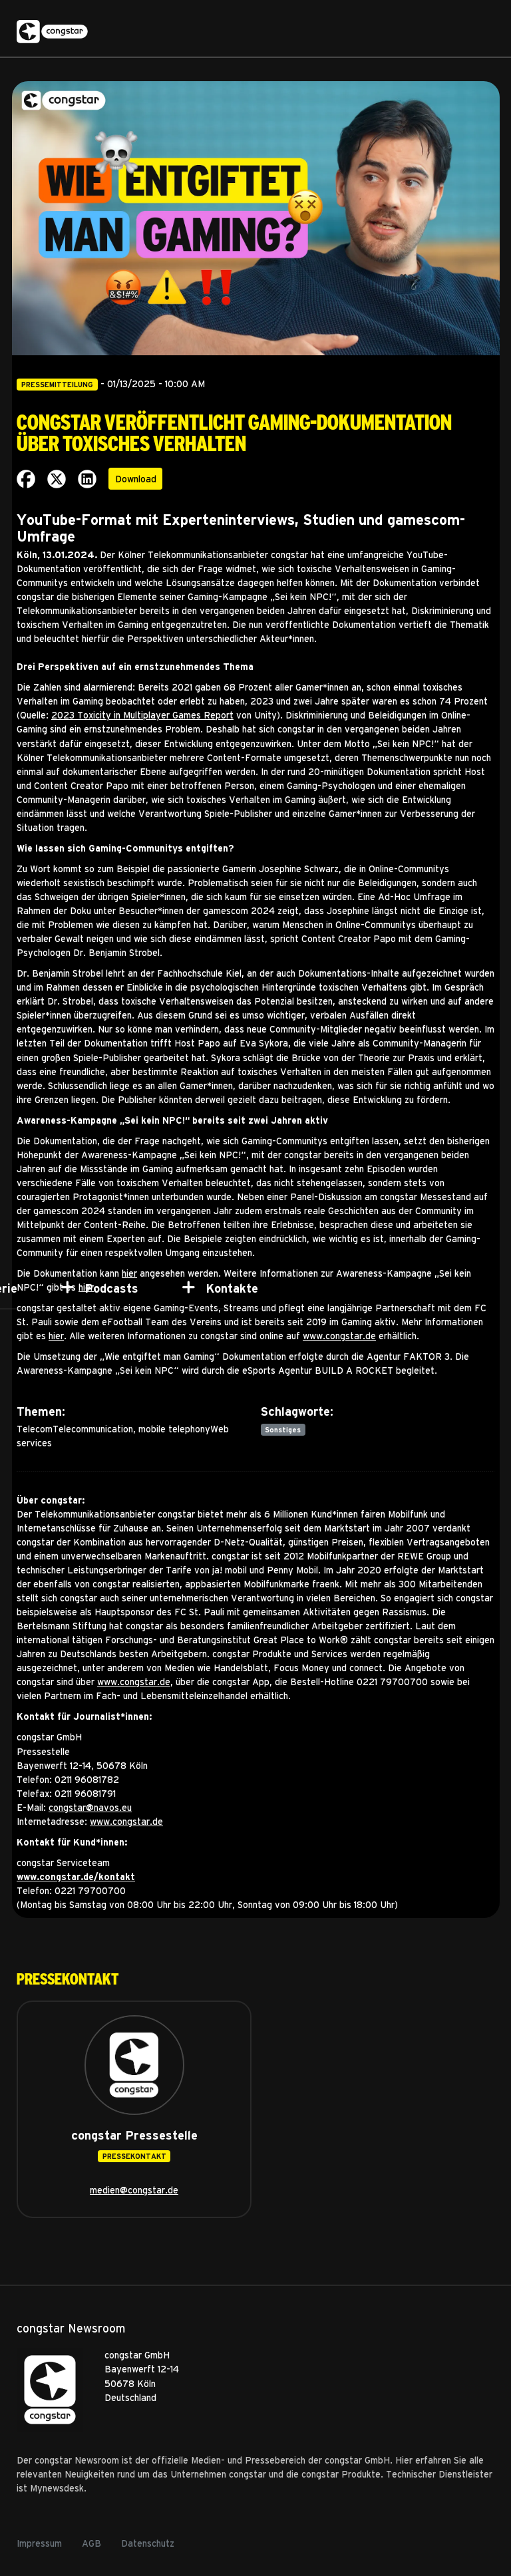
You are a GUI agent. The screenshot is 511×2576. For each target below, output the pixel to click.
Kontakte (232, 1288)
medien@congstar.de (134, 2189)
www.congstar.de (339, 1335)
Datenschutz (147, 2543)
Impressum (39, 2543)
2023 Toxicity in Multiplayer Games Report (142, 715)
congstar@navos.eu (90, 1807)
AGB (91, 2543)
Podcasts (111, 1288)
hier (56, 1335)
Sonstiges (283, 1429)
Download (135, 478)
